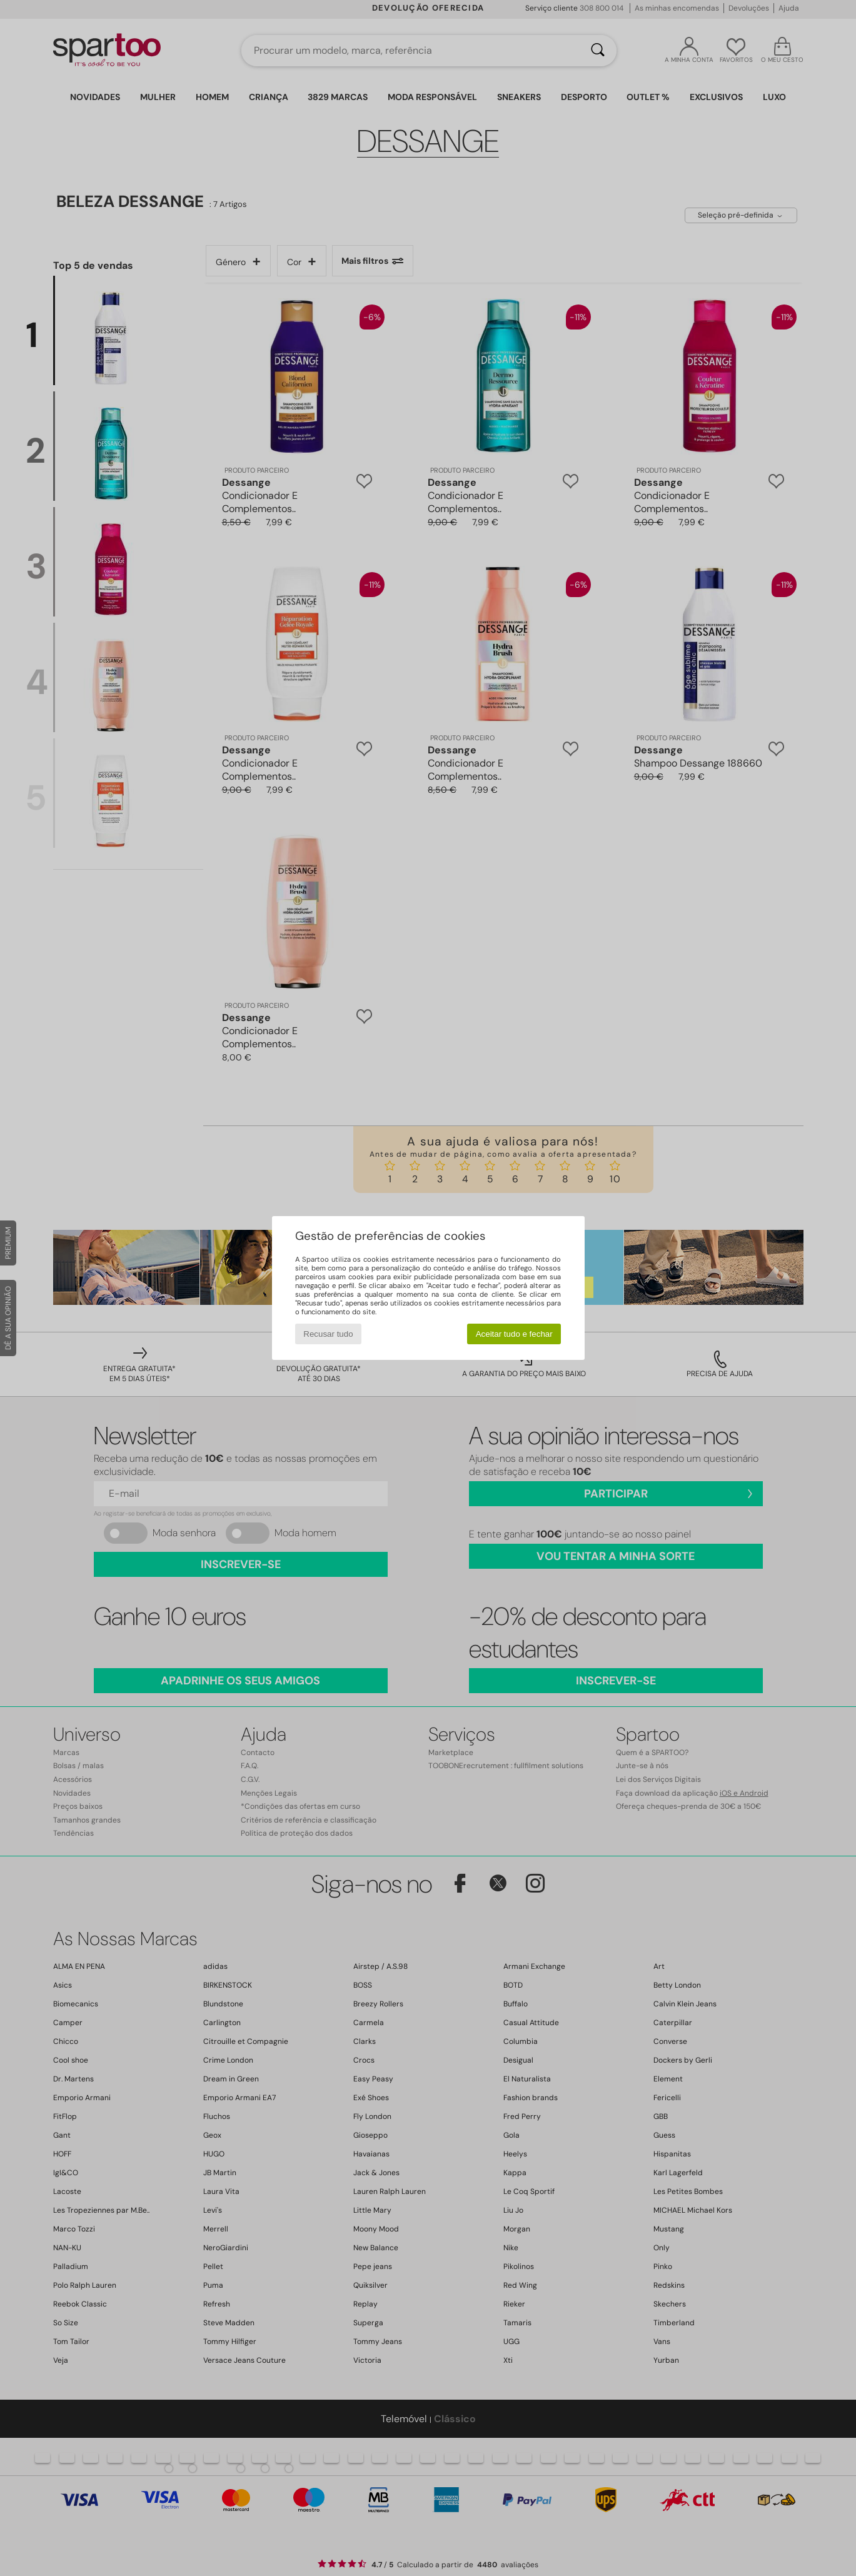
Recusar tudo (328, 1334)
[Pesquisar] (597, 50)
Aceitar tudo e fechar (514, 1334)
